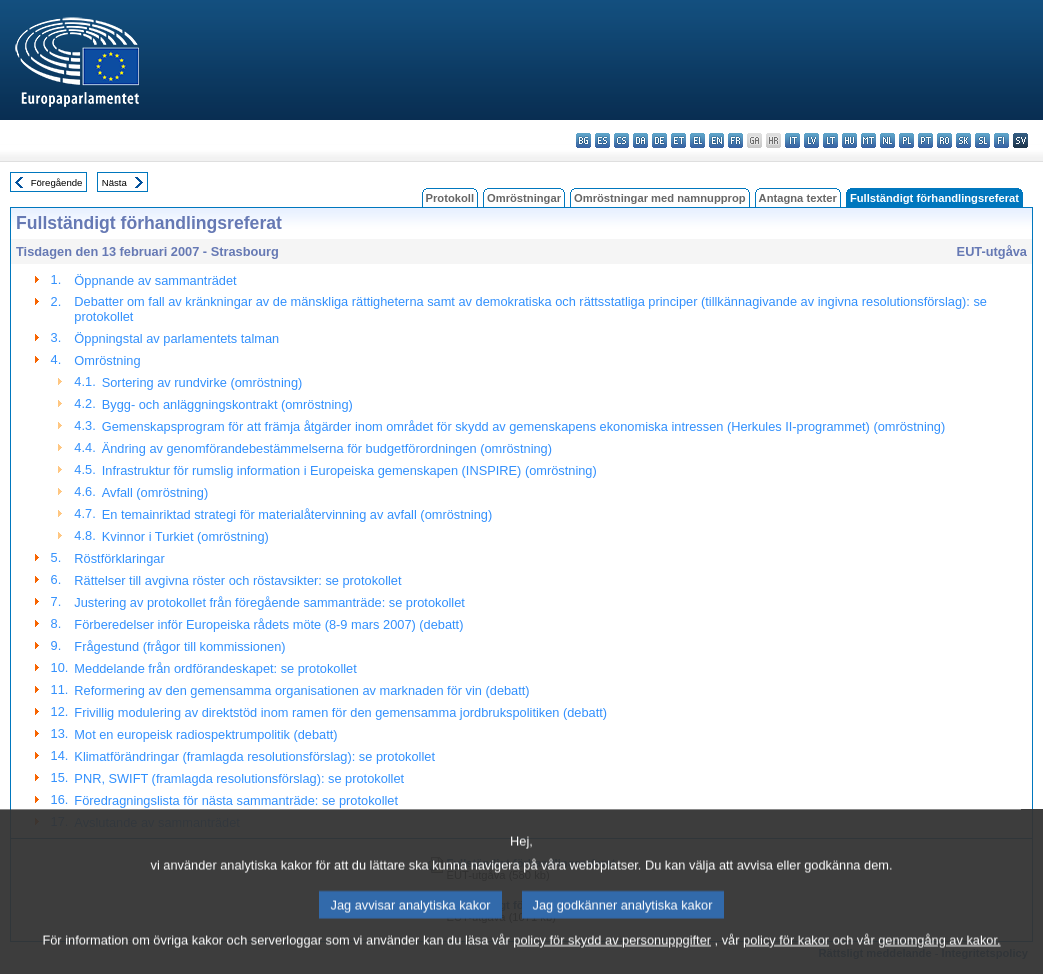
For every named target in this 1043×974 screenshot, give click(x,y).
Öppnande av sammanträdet (155, 280)
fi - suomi (1001, 140)
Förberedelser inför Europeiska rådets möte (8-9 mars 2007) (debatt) (268, 624)
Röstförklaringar (119, 558)
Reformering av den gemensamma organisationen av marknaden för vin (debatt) (301, 690)
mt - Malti (868, 140)
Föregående (57, 182)
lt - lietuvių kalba (830, 140)
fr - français (735, 140)
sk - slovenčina (963, 140)
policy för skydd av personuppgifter (612, 956)
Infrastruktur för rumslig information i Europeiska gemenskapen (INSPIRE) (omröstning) (349, 470)
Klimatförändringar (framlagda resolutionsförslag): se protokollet (254, 756)
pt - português (925, 140)
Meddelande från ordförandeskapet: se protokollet (215, 668)
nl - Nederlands (887, 140)
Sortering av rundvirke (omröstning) (202, 382)
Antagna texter (798, 198)
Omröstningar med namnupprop (660, 198)
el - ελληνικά (697, 140)
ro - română (944, 140)
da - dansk (640, 140)
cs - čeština (621, 140)
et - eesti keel (678, 140)
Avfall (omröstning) (155, 492)
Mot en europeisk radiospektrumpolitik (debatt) (205, 734)
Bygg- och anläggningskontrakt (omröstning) (227, 404)
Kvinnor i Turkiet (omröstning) (185, 536)
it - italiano (792, 140)
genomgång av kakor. (939, 956)
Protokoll (450, 198)
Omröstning (107, 360)
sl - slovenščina (982, 140)
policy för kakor (786, 956)
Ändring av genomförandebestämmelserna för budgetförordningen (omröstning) (327, 448)
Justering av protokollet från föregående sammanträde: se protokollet (269, 602)
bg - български (583, 140)
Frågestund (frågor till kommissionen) (179, 646)
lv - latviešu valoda (811, 140)
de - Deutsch (659, 140)
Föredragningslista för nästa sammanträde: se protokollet (236, 800)
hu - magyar (849, 140)
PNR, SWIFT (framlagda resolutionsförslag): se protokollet (239, 778)
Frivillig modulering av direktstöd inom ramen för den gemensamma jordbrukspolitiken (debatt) (340, 712)
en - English (716, 140)
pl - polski (906, 140)
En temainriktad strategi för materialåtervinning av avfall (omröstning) (297, 514)
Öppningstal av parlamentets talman (176, 338)
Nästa (114, 182)
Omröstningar (524, 198)
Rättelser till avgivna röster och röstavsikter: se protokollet (237, 580)
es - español (602, 140)
